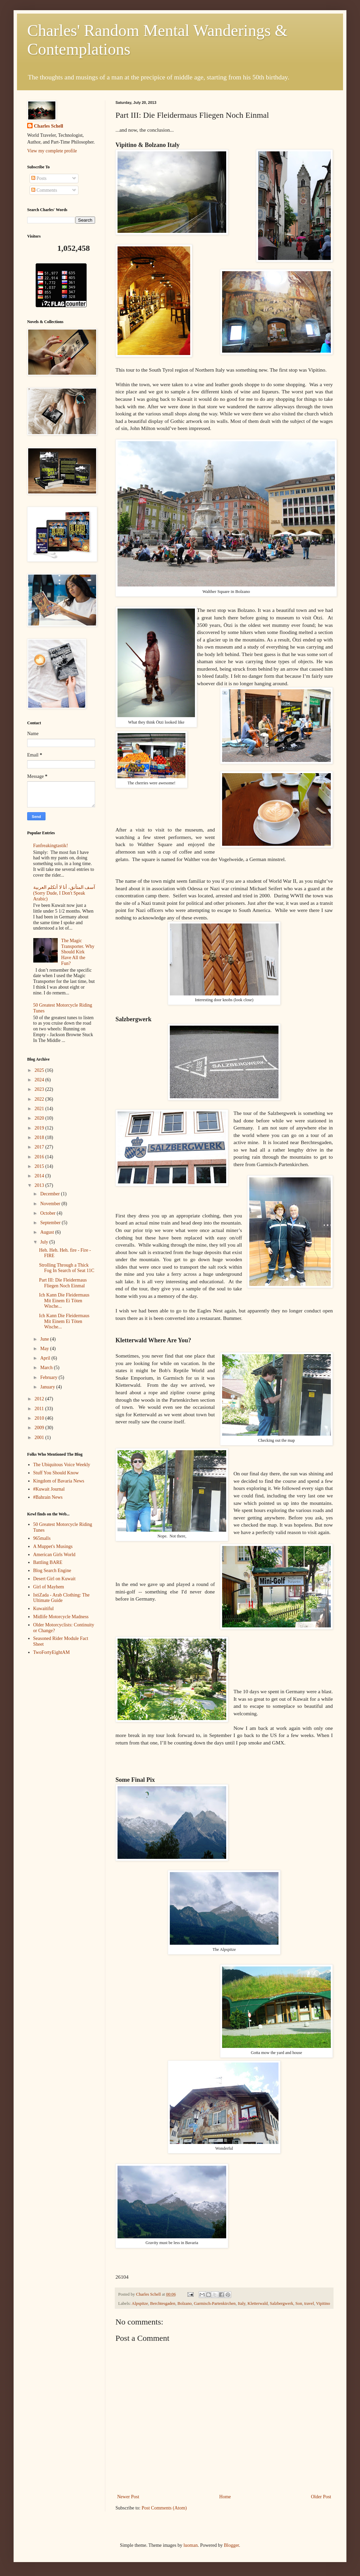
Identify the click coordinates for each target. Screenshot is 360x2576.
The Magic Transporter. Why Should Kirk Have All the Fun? (77, 952)
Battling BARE (47, 1562)
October (48, 1213)
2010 (40, 1418)
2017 (40, 1147)
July (44, 1242)
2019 (40, 1128)
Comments (44, 190)
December (50, 1193)
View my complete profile (52, 150)
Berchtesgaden (162, 2303)
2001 (40, 1437)
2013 (40, 1185)
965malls (42, 1538)
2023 (40, 1089)
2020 (40, 1118)
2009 (40, 1427)
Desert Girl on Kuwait (54, 1578)
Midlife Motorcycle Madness (61, 1616)
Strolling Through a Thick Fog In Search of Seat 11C (66, 1268)
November (50, 1203)
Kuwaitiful (43, 1608)
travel (309, 2303)
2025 (40, 1070)
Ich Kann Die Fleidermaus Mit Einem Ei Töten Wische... (64, 1300)
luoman (190, 2545)
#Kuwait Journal (49, 1489)
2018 (40, 1137)
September (50, 1222)
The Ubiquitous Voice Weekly (61, 1464)
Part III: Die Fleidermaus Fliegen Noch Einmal (63, 1282)
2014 (40, 1175)
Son (298, 2303)
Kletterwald (258, 2303)
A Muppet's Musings (53, 1546)
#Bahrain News (48, 1497)
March (47, 1367)
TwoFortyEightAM (51, 1652)
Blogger (231, 2545)
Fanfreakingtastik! (50, 845)
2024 (40, 1079)
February (49, 1377)
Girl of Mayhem (48, 1586)
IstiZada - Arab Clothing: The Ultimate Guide (61, 1597)
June (45, 1339)
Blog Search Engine (52, 1570)
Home (225, 2496)
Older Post (321, 2496)
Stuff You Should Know (56, 1472)
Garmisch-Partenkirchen (215, 2303)
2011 (40, 1408)
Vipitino (323, 2303)
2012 (40, 1398)
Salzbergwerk (281, 2303)
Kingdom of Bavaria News (58, 1480)
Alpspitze (140, 2303)
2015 (40, 1166)
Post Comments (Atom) (164, 2507)
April (45, 1358)
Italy (241, 2303)
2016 (40, 1156)
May (45, 1348)
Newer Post (128, 2496)
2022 (40, 1099)
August (47, 1232)
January (48, 1386)
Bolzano (185, 2303)
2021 (40, 1108)
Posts (39, 178)
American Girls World (54, 1554)
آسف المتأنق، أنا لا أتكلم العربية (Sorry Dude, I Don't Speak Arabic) (64, 893)
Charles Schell (48, 126)
